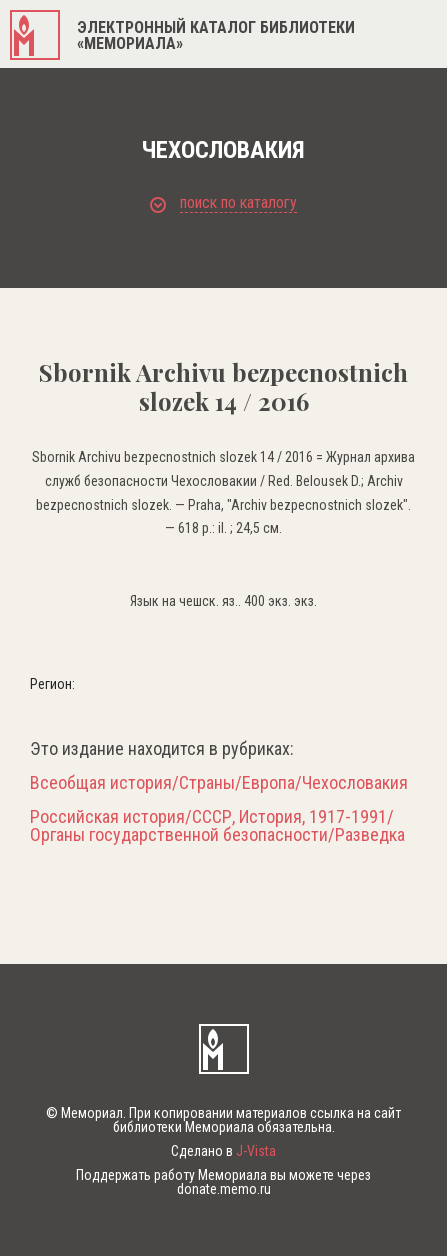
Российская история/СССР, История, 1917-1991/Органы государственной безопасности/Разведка (217, 826)
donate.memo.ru (224, 1189)
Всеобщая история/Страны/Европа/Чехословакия (219, 783)
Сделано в (223, 1151)
